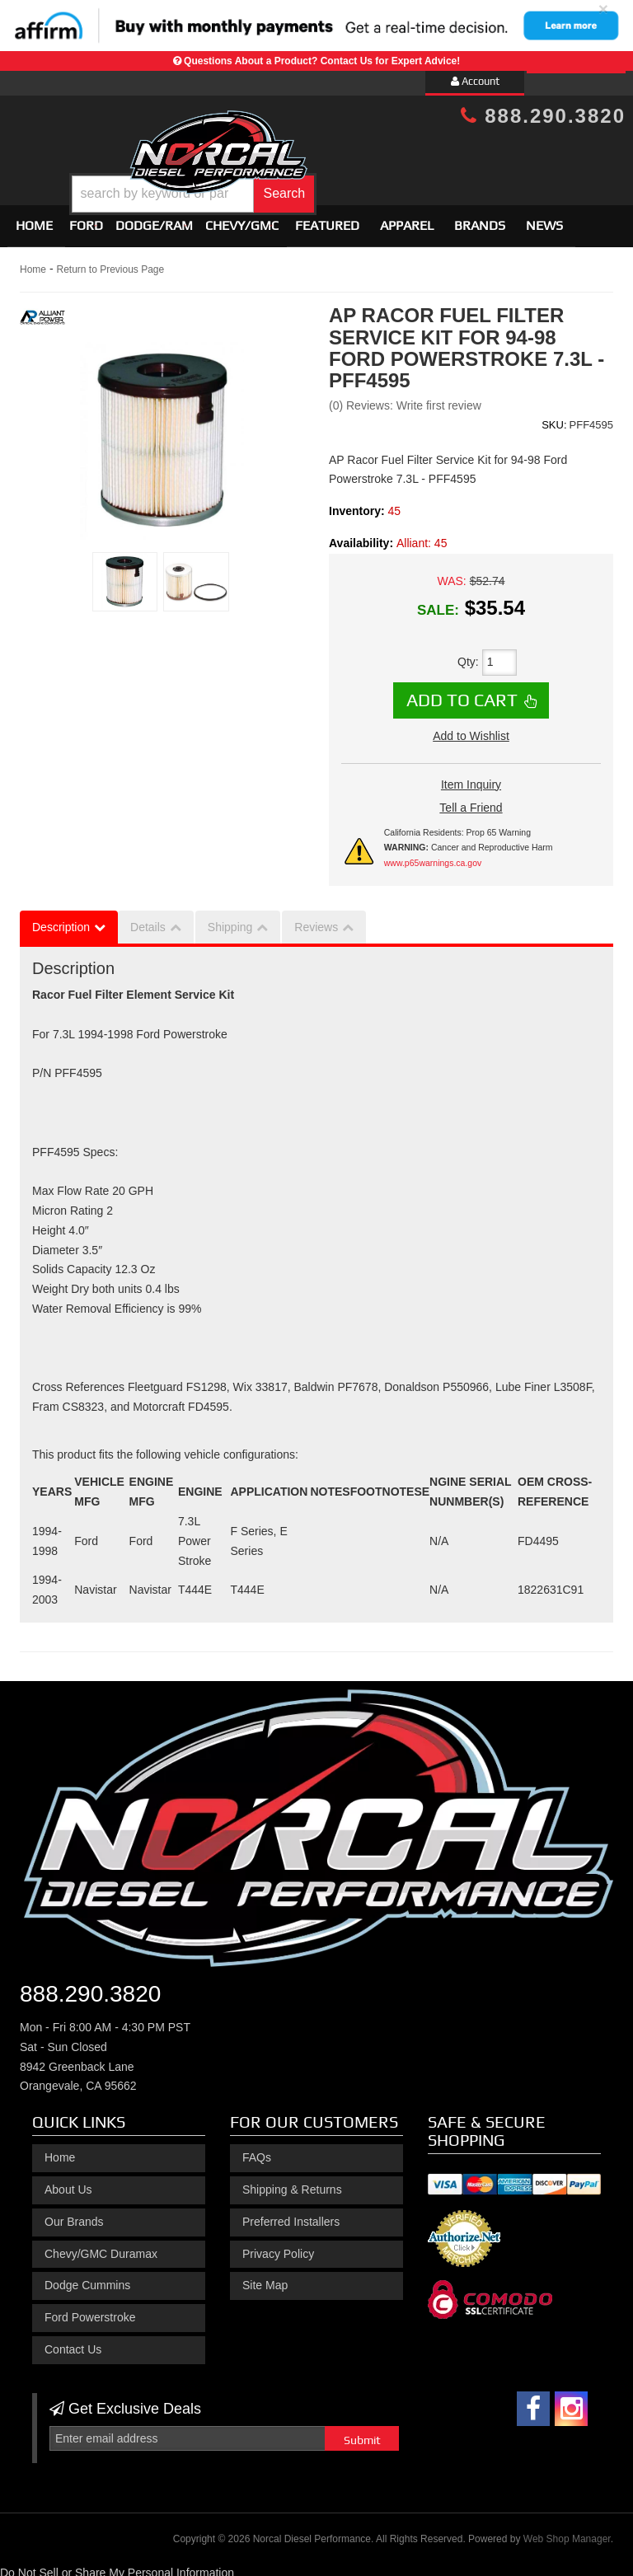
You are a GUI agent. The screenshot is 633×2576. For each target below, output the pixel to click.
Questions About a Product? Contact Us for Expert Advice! (322, 61)
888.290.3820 (543, 116)
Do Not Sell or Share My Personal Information (117, 2565)
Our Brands (74, 2214)
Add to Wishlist (471, 728)
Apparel (407, 219)
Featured (327, 219)
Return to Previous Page (110, 263)
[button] (341, 181)
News (544, 219)
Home (34, 219)
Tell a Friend (470, 800)
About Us (68, 2182)
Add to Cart (462, 692)
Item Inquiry (471, 777)
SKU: (554, 417)
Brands (479, 219)
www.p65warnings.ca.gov (432, 855)
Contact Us (73, 2342)
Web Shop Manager (567, 2531)
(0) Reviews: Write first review (405, 398)
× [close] (603, 8)
